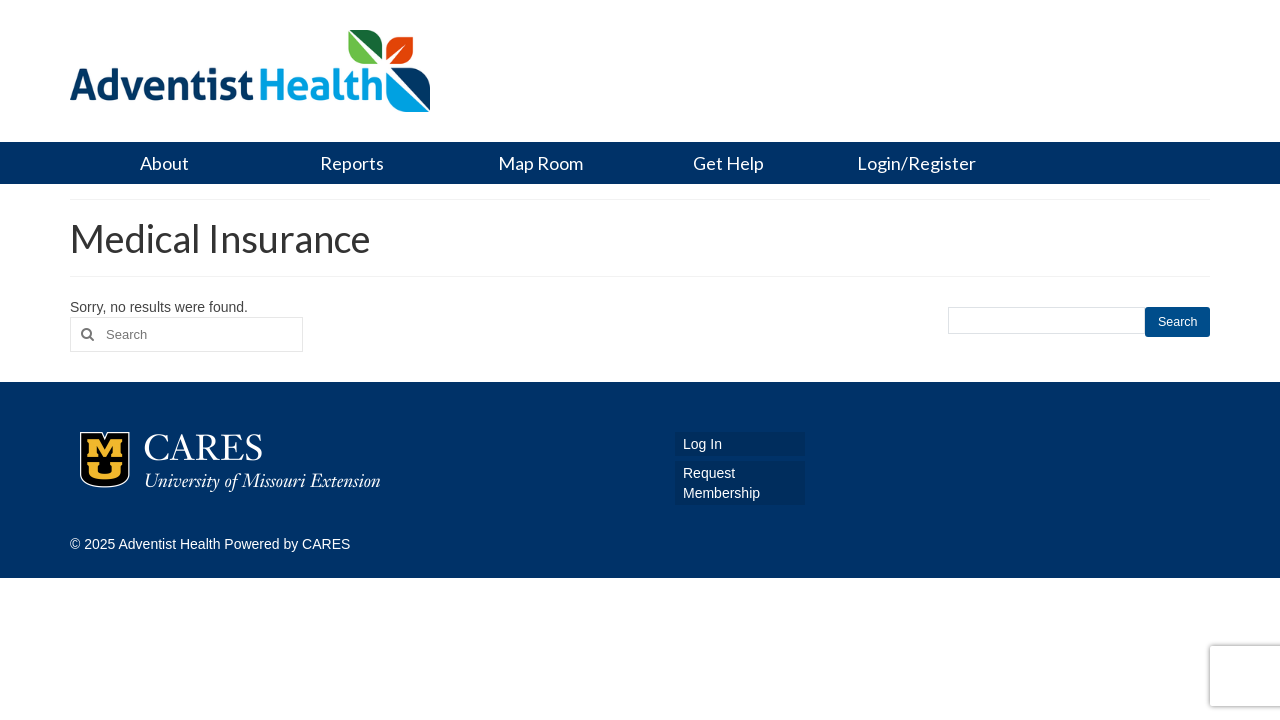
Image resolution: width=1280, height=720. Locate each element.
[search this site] (1047, 320)
